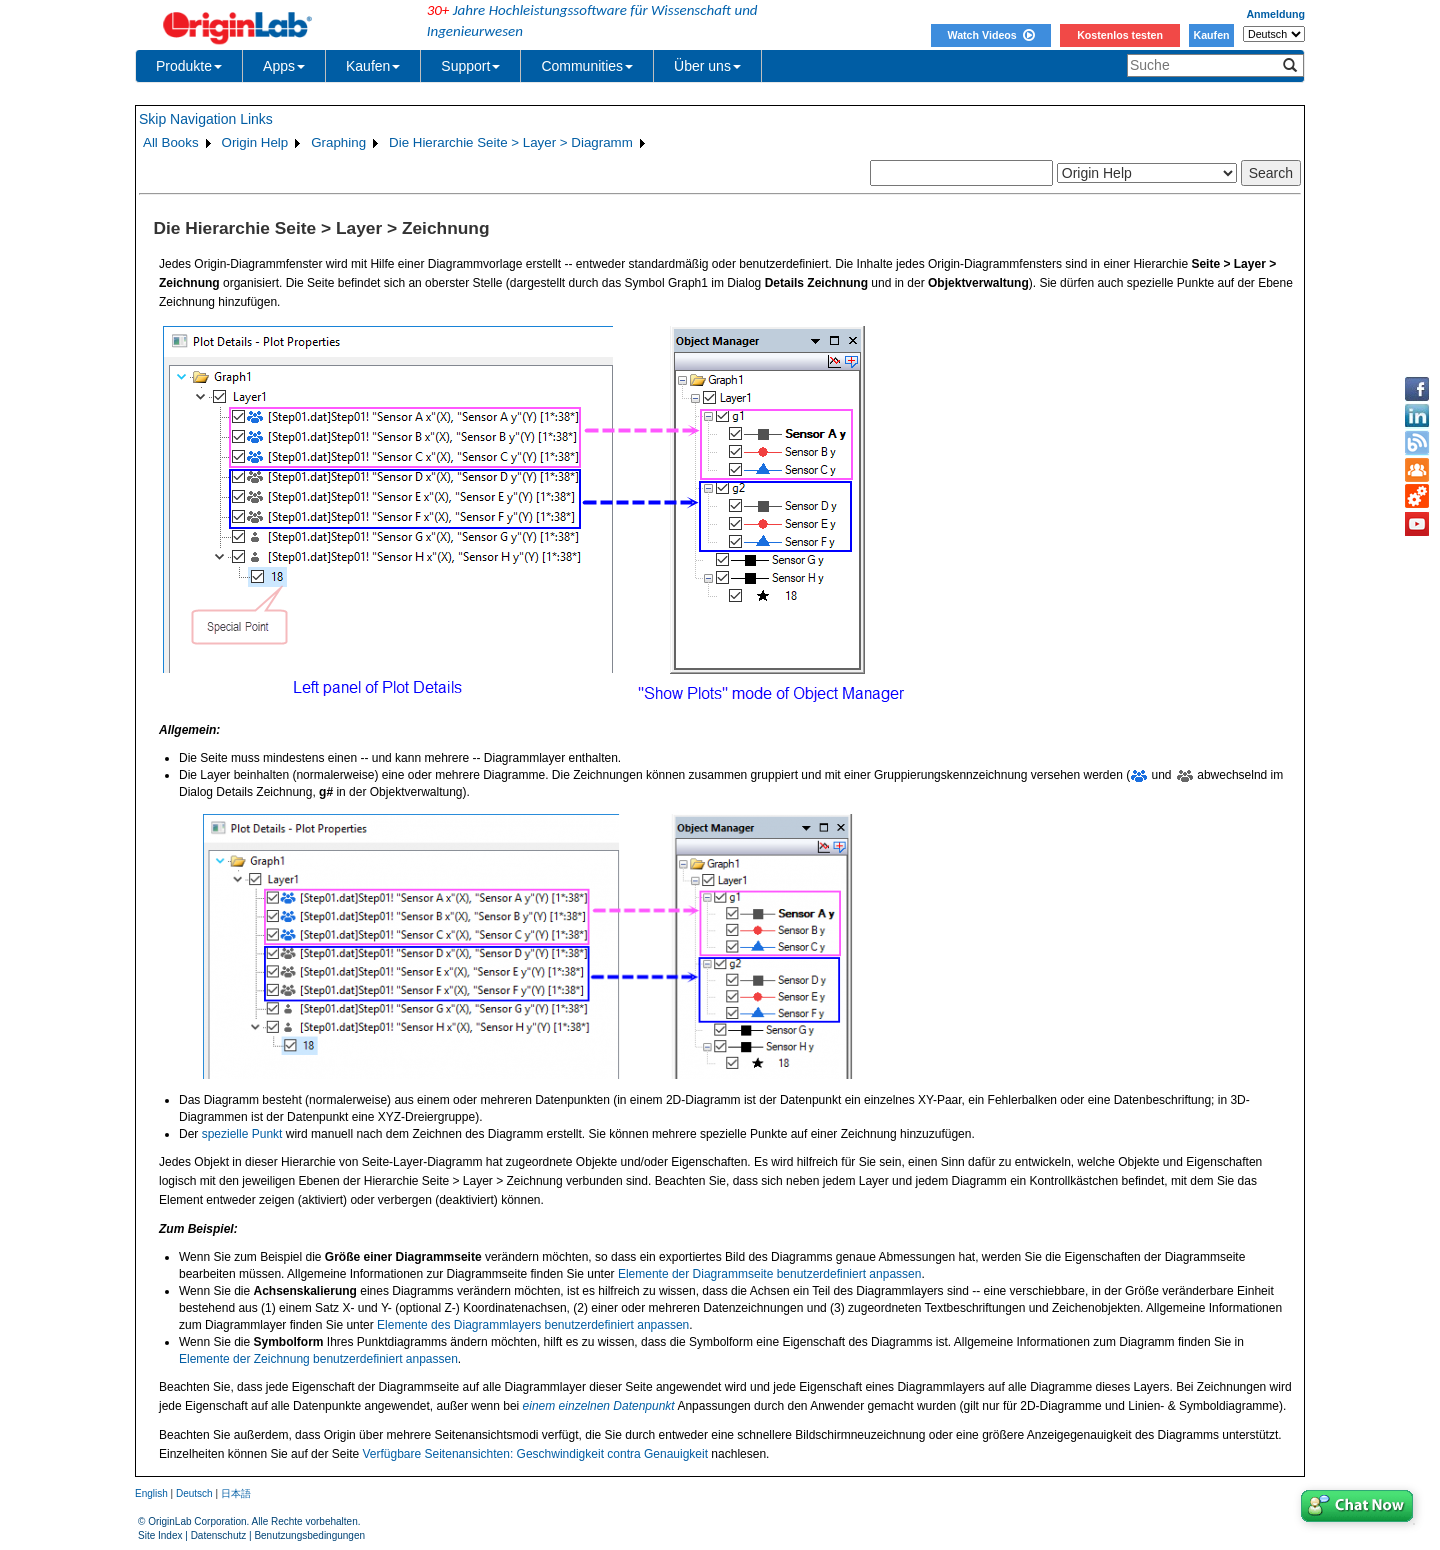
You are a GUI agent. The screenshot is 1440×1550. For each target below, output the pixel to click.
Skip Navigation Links (206, 119)
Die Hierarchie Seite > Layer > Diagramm (511, 142)
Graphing (338, 142)
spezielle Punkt (242, 1134)
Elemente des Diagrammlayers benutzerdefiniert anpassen (533, 1325)
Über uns (707, 66)
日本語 (236, 1493)
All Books (171, 142)
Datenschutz (219, 1535)
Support (470, 66)
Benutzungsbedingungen (309, 1535)
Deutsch (194, 1493)
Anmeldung (1275, 14)
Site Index (160, 1535)
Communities (587, 66)
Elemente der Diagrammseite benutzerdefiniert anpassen (770, 1274)
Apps (284, 66)
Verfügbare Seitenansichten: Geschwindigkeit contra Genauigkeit (535, 1454)
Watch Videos (990, 35)
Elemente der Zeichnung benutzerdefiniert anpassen (318, 1359)
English (151, 1493)
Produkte (189, 66)
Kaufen (1211, 35)
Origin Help (255, 142)
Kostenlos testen (1120, 35)
